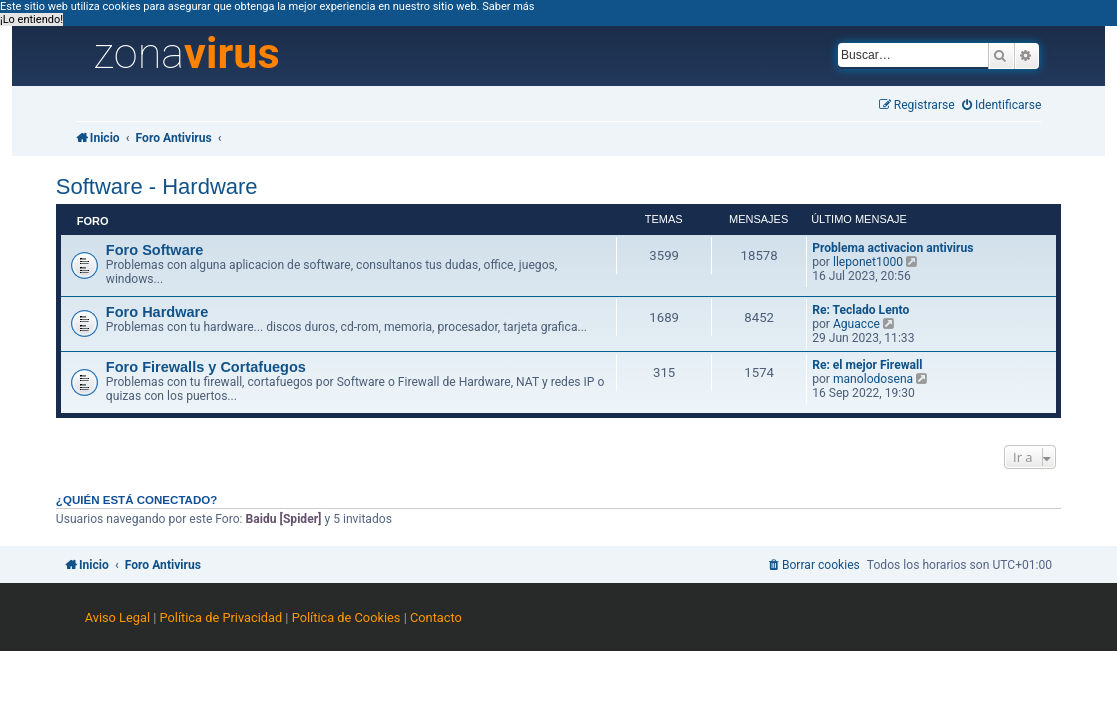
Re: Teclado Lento (860, 310)
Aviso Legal (117, 617)
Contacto (436, 617)
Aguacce (856, 324)
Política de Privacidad (221, 617)
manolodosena (873, 379)
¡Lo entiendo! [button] (31, 19)
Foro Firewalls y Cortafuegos (206, 367)
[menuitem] (1002, 105)
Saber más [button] (508, 6)
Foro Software (155, 250)
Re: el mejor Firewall (867, 365)
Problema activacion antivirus (892, 248)
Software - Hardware (157, 186)
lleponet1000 (868, 262)
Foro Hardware (157, 312)
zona (187, 54)
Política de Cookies (346, 617)
